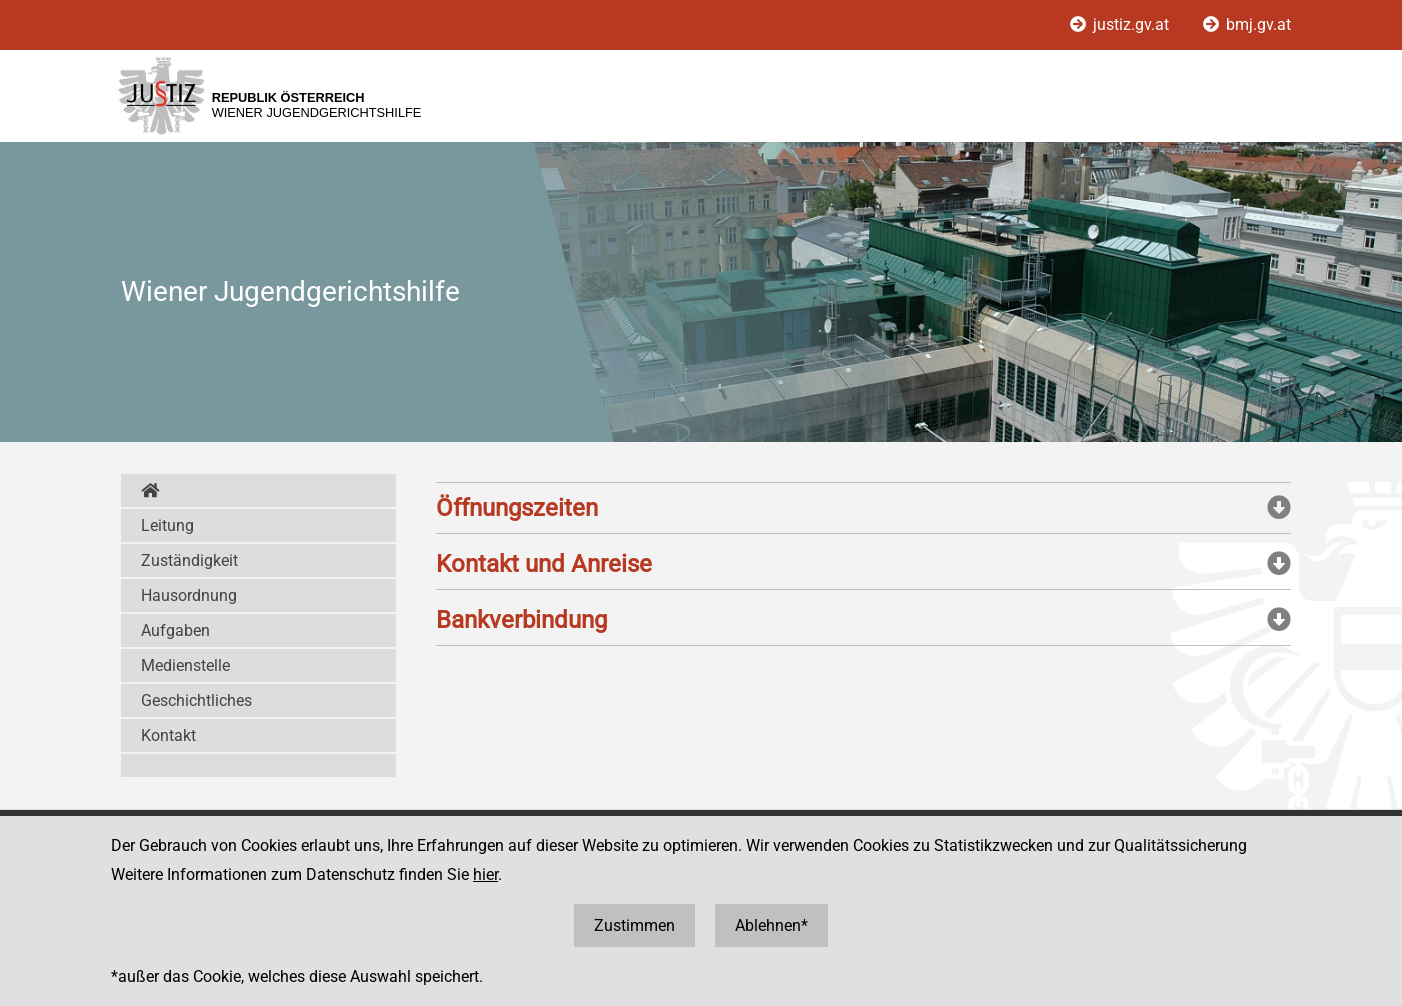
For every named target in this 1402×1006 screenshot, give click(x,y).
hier (485, 874)
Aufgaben (175, 630)
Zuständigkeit (189, 560)
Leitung (167, 525)
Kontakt (168, 735)
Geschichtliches (196, 700)
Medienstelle (185, 665)
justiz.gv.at (1121, 24)
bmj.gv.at (1247, 24)
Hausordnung (189, 595)
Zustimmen (634, 925)
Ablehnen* (771, 925)
